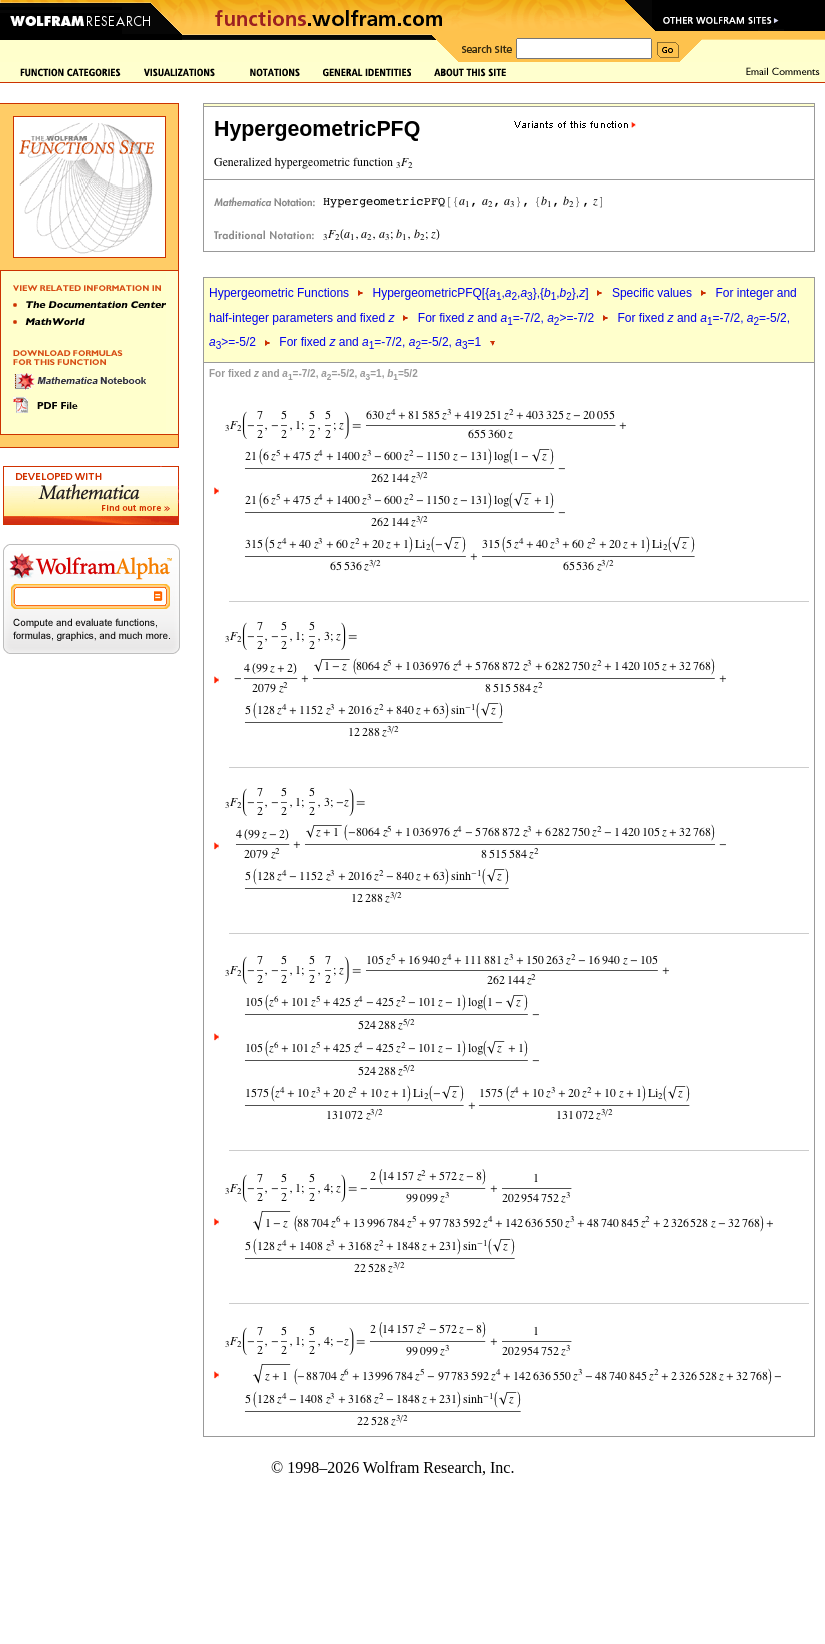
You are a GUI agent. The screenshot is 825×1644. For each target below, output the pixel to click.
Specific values (652, 293)
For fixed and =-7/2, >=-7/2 (506, 318)
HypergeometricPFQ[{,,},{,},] (480, 293)
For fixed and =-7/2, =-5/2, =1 (380, 342)
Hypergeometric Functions (279, 293)
